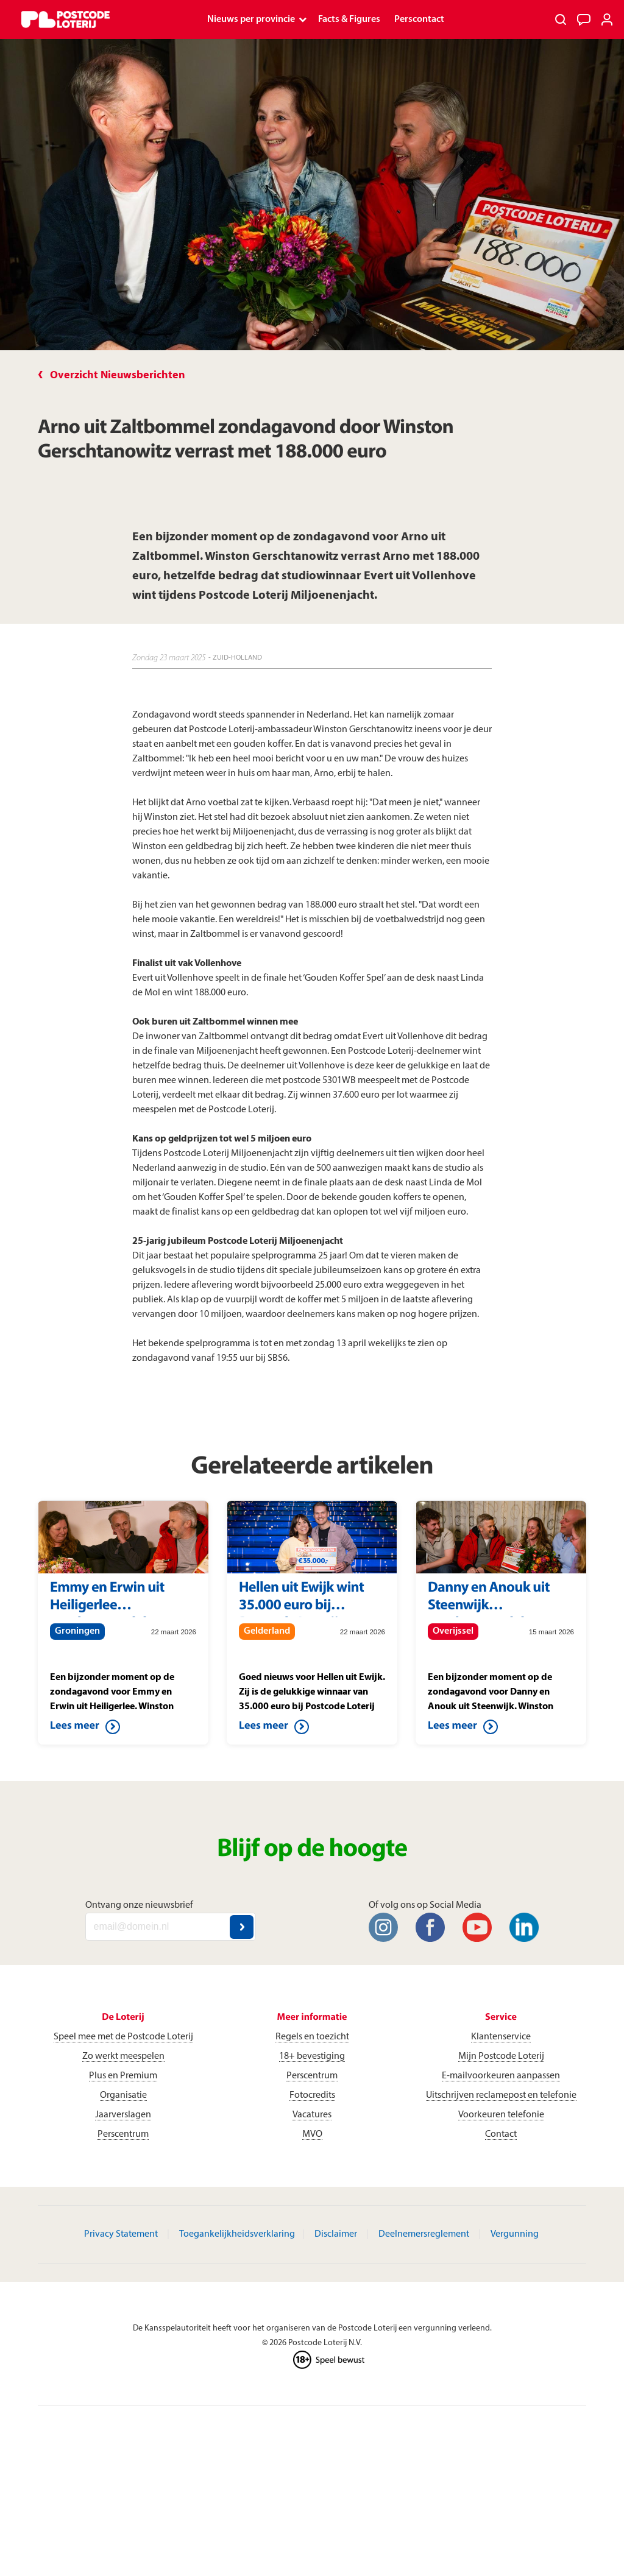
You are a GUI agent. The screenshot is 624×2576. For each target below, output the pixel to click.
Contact (501, 2134)
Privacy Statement (121, 2234)
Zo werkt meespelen (123, 2056)
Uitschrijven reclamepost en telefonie (501, 2095)
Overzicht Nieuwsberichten (117, 375)
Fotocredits (312, 2095)
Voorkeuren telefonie (501, 2115)
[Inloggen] (607, 19)
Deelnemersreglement (423, 2234)
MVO (312, 2134)
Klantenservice (501, 2037)
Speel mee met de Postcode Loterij (123, 2037)
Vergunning (515, 2234)
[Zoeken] (560, 19)
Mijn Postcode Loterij (501, 2056)
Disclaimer (335, 2234)
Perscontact (419, 19)
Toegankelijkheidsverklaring (237, 2234)
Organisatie (123, 2095)
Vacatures (312, 2115)
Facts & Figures (349, 19)
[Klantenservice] (584, 19)
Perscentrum (123, 2134)
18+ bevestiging (312, 2056)
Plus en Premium (123, 2076)
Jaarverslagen (123, 2115)
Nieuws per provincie (251, 19)
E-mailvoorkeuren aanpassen (501, 2076)
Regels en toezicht (312, 2037)
